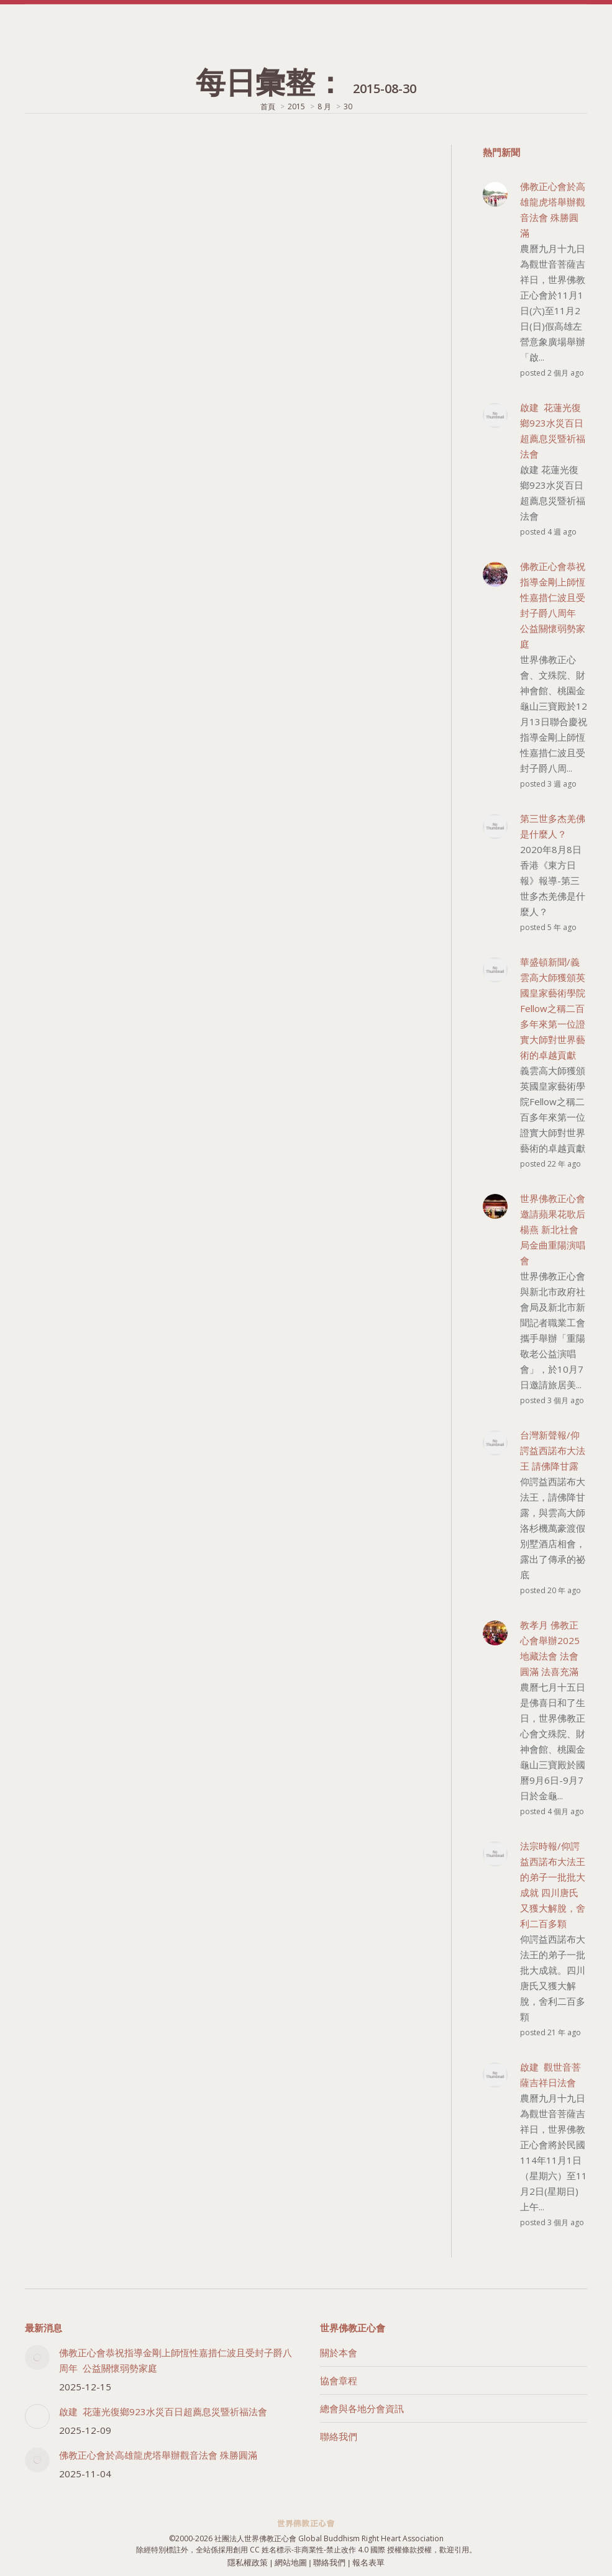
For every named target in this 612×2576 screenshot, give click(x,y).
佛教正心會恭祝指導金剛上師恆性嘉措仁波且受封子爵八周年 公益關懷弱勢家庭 (175, 2360)
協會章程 (338, 2380)
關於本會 (338, 2352)
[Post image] (37, 2357)
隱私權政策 (247, 2562)
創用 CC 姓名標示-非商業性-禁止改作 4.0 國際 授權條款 (325, 2549)
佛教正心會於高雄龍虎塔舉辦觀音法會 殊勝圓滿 (158, 2455)
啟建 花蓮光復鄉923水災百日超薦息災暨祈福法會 (163, 2411)
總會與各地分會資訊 (362, 2408)
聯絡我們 (338, 2436)
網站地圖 (291, 2562)
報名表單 (368, 2562)
